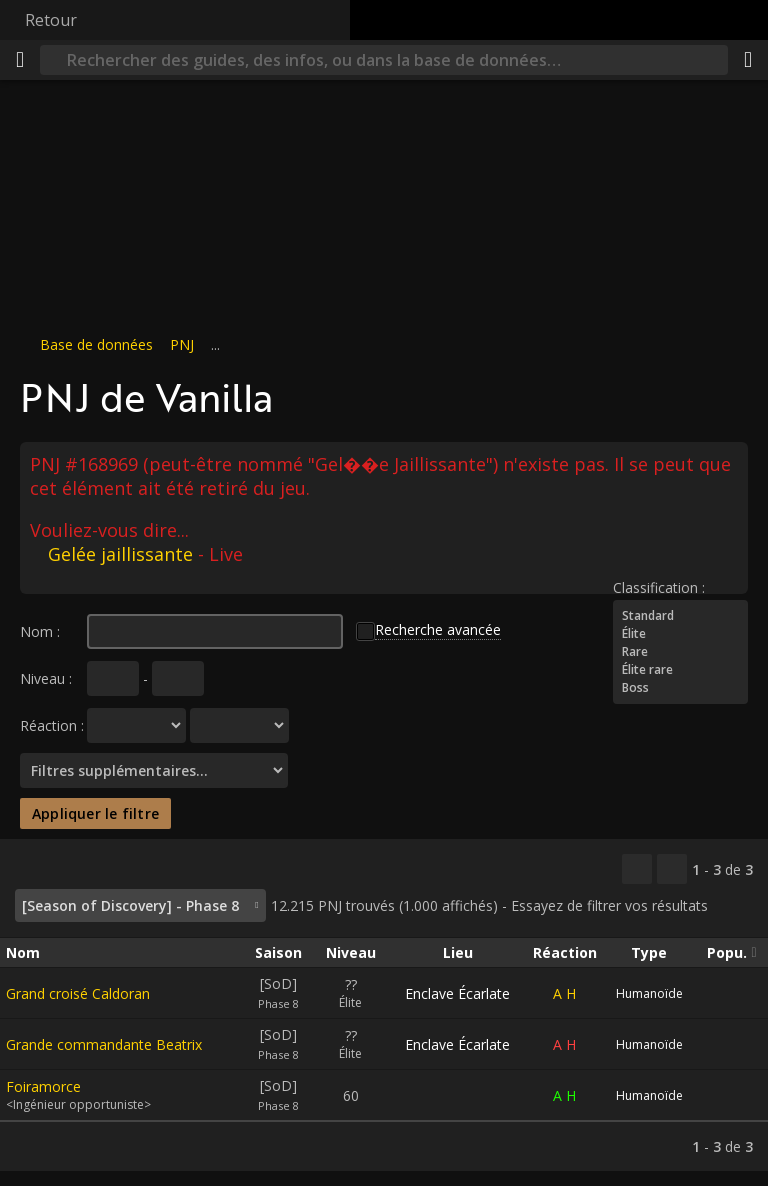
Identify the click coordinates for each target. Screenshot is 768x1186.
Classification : (659, 587)
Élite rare (680, 670)
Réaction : (52, 725)
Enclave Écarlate (457, 993)
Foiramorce (43, 1086)
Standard (680, 616)
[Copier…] (637, 869)
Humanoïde (649, 993)
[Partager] (748, 60)
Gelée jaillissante (120, 554)
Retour (51, 20)
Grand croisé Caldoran (78, 993)
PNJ (182, 344)
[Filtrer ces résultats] (672, 869)
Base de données (96, 344)
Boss (680, 688)
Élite (680, 634)
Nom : (40, 631)
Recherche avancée (438, 629)
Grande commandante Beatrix (104, 1044)
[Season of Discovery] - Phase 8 (130, 905)
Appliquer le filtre (95, 813)
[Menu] (20, 60)
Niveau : (46, 678)
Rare (680, 652)
